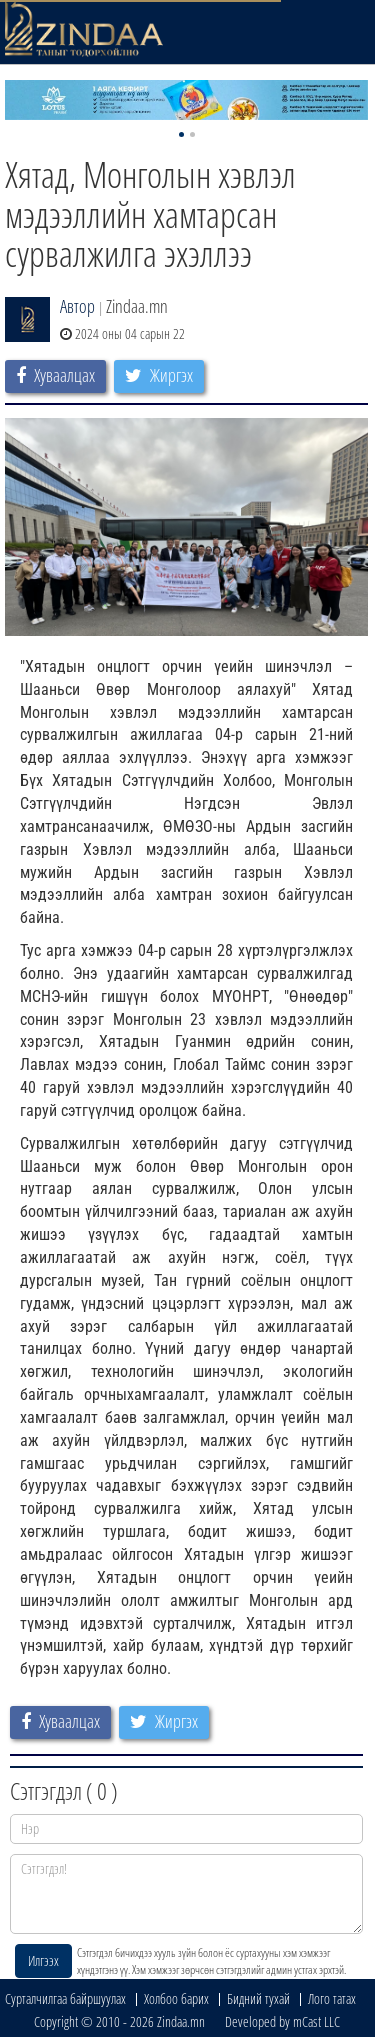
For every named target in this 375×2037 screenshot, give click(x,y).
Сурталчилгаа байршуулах (65, 1998)
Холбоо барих (176, 1998)
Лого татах (332, 1998)
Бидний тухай (258, 1998)
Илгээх (43, 1960)
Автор (77, 306)
